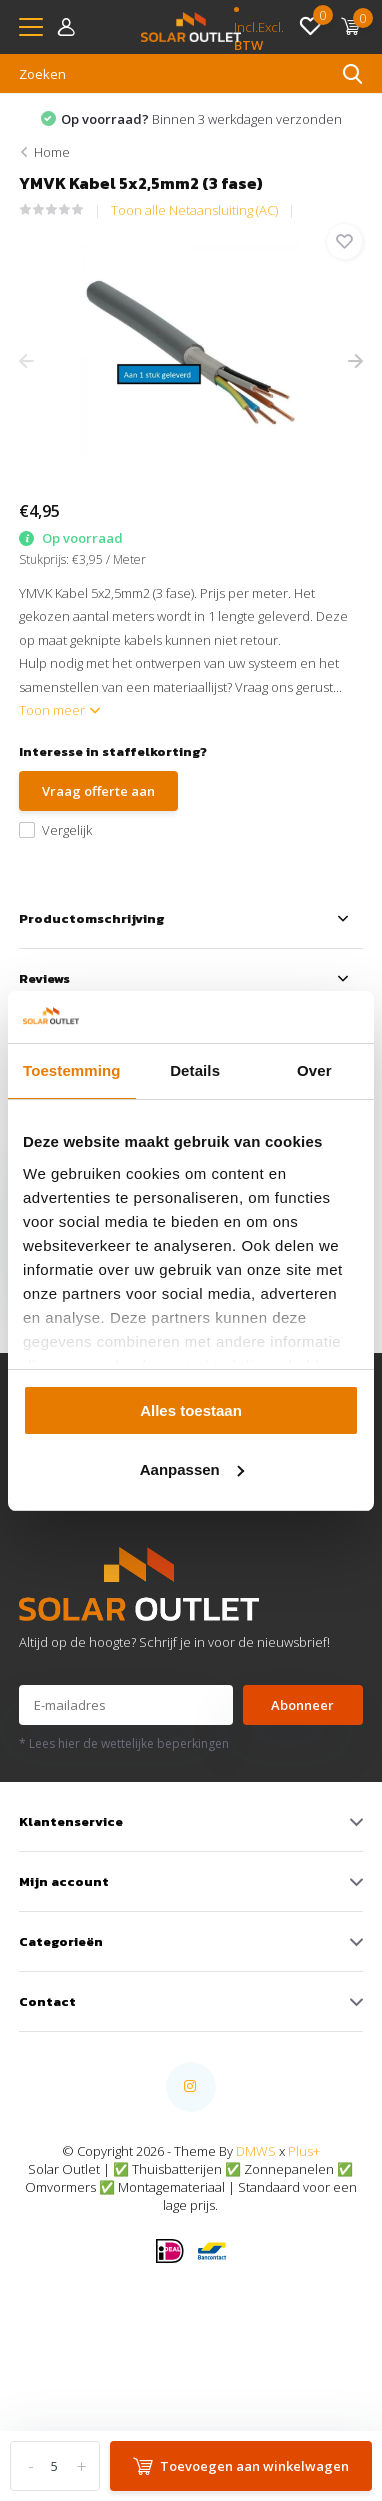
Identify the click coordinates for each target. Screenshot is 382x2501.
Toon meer (59, 710)
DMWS (256, 2151)
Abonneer (302, 1705)
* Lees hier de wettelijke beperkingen (124, 1743)
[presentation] (26, 362)
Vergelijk (55, 830)
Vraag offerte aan (98, 791)
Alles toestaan (191, 1410)
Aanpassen (192, 1469)
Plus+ (304, 2151)
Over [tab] (314, 1070)
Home (52, 152)
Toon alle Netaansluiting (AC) (194, 210)
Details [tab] (195, 1070)
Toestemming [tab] (72, 1070)
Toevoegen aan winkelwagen (241, 2466)
